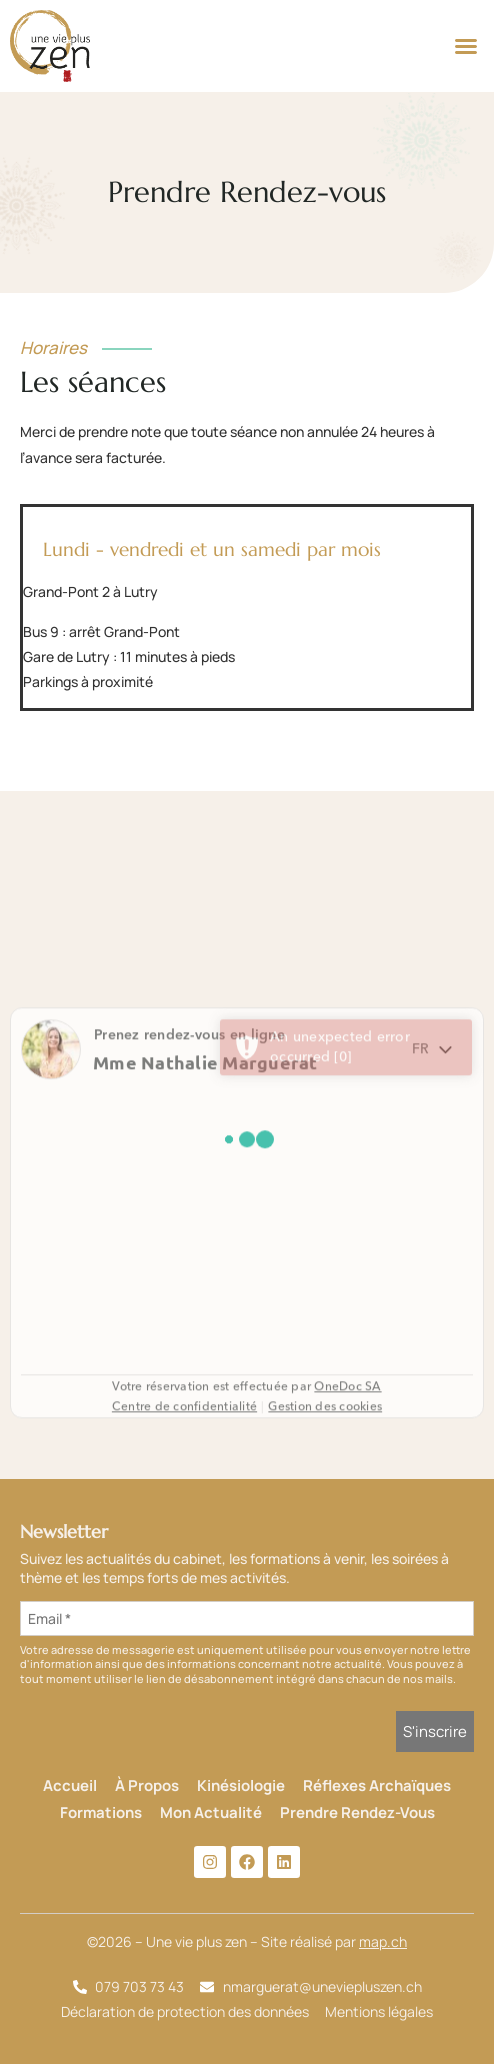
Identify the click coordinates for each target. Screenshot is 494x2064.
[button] (466, 46)
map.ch (383, 1941)
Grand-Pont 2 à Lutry (90, 591)
